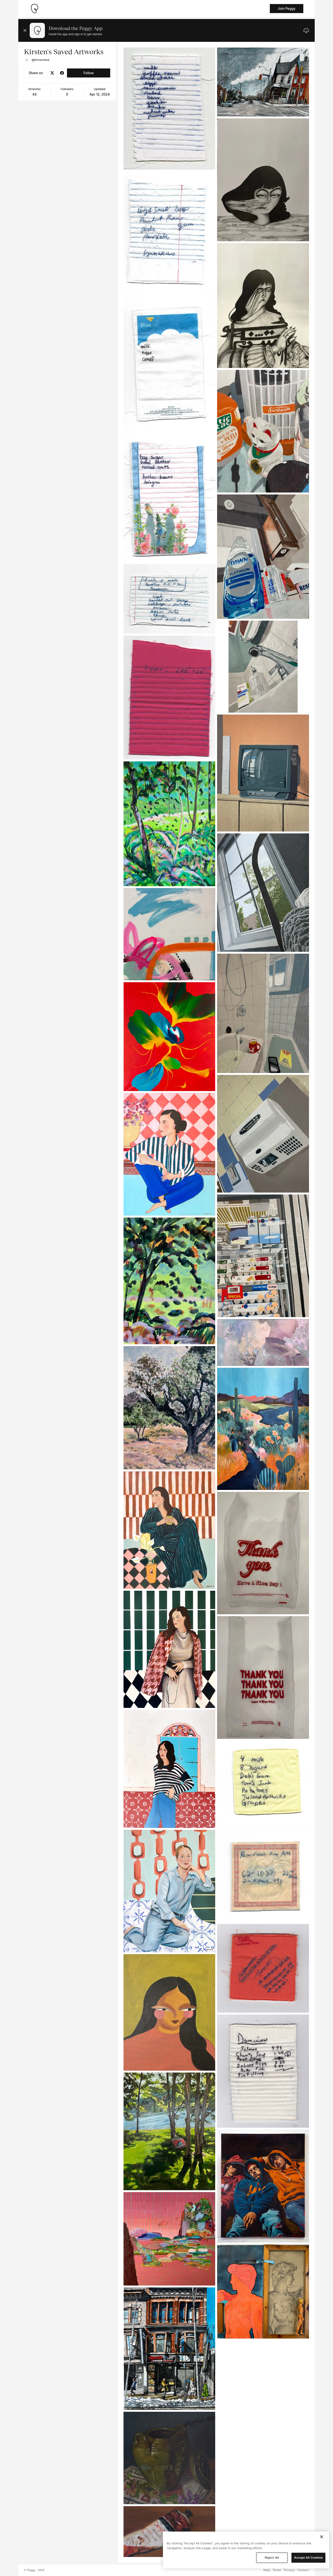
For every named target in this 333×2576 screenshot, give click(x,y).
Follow (88, 73)
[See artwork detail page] (169, 109)
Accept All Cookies (308, 2557)
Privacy (289, 2570)
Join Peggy (286, 8)
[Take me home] (34, 8)
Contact (303, 2570)
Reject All (272, 2557)
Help (266, 2570)
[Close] (321, 2537)
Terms (277, 2570)
